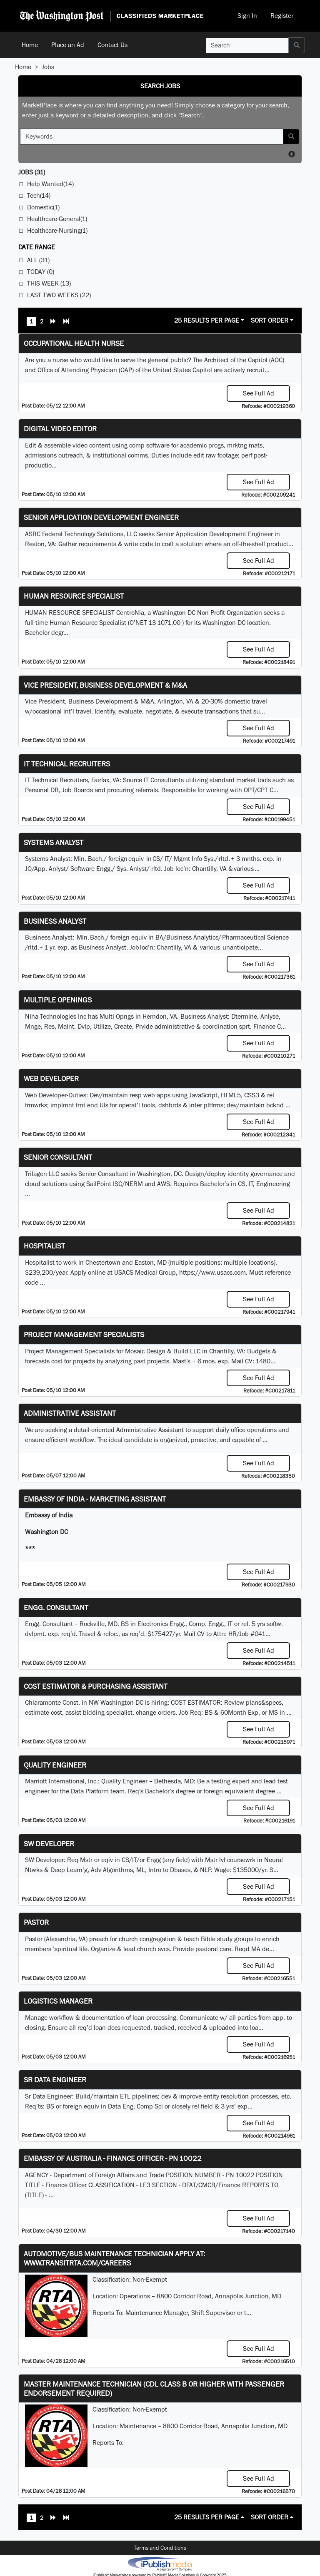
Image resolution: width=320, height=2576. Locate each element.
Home (30, 45)
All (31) (38, 260)
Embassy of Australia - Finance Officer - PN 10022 (113, 2158)
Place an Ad (67, 45)
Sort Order (269, 320)
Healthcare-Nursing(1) (57, 230)
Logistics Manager (58, 2001)
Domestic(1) (43, 207)
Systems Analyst (53, 842)
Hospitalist (44, 1245)
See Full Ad (258, 393)
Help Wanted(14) (50, 184)
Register (281, 16)
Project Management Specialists (84, 1334)
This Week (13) (49, 283)
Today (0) (40, 272)
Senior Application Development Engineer (101, 517)
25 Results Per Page (206, 320)
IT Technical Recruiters (67, 763)
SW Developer (49, 1843)
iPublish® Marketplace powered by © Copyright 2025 (160, 2563)
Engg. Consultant (56, 1607)
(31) (31, 172)
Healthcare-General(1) (57, 219)
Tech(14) (38, 195)
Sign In (247, 16)
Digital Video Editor (60, 428)
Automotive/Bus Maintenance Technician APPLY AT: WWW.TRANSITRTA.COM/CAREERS (114, 2258)
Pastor (36, 1922)
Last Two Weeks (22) (59, 295)
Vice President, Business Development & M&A (105, 685)
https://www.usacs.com (212, 1272)
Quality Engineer (55, 1764)
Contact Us (113, 45)
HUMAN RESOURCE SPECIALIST (74, 596)
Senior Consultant (58, 1157)
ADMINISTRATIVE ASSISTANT (70, 1413)
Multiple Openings (58, 999)
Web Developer (51, 1078)
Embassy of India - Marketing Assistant (95, 1498)
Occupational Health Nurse (74, 343)
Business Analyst (55, 921)
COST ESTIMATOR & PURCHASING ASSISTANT (96, 1686)
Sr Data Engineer (55, 2079)
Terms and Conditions (160, 2547)
